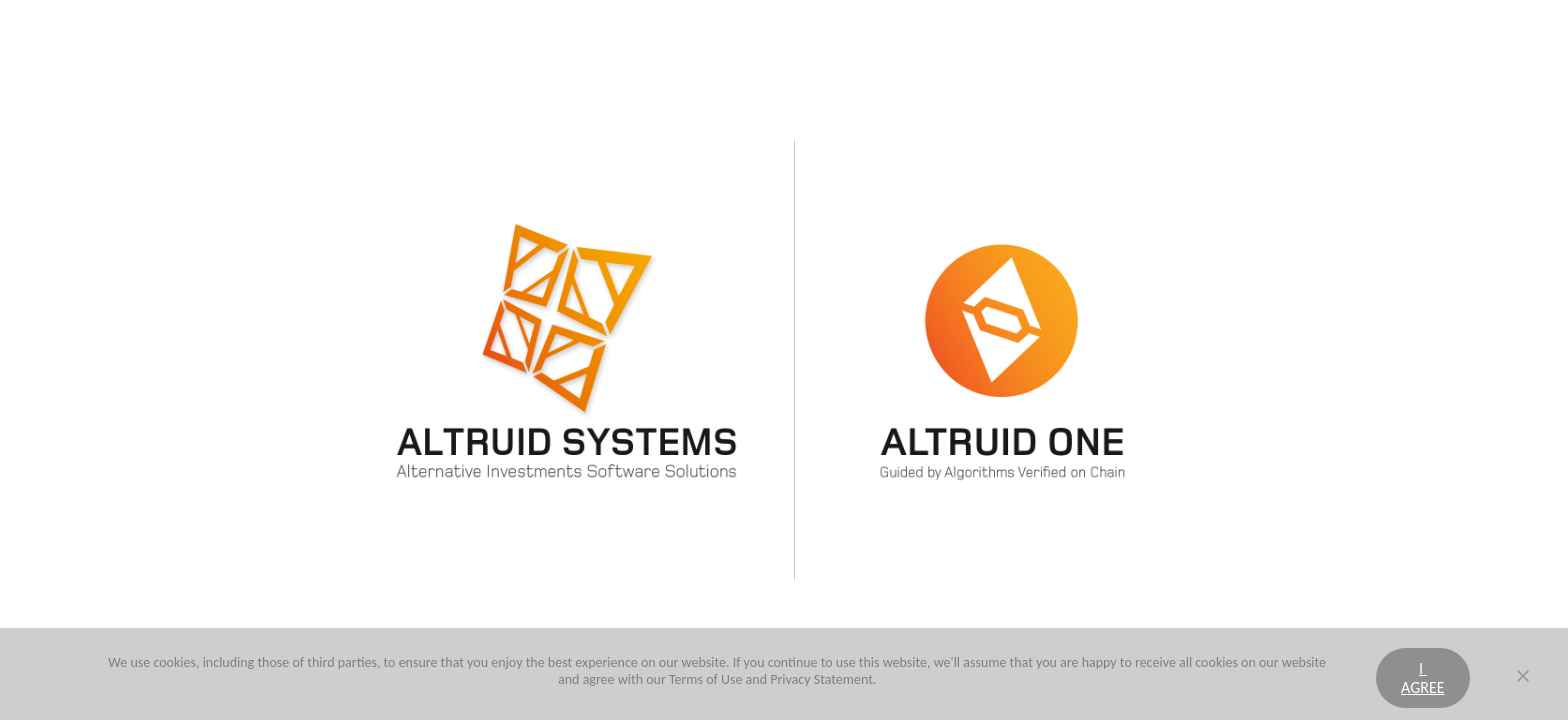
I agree (1423, 678)
